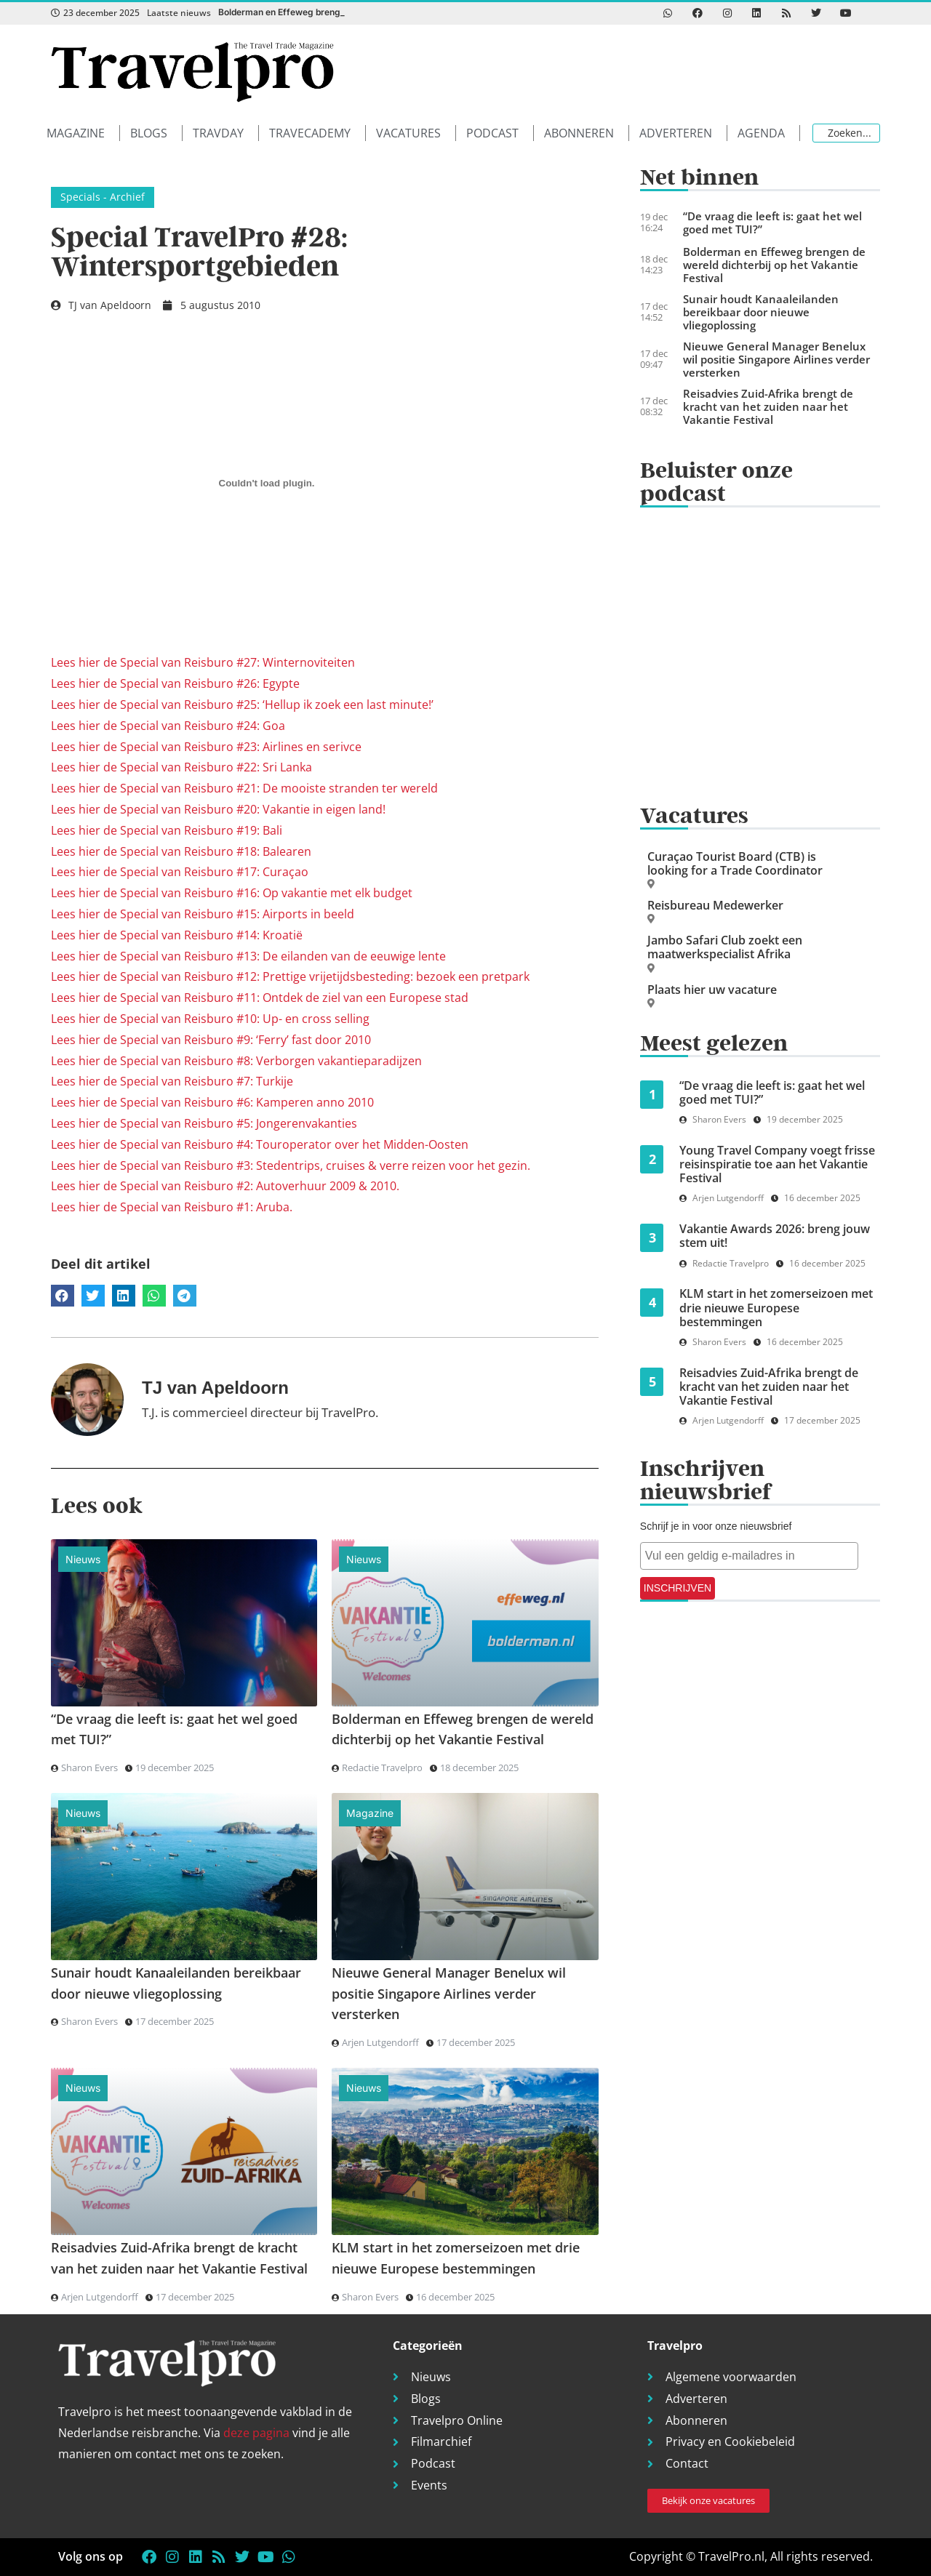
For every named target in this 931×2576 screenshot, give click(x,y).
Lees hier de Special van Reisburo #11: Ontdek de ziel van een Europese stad (259, 998)
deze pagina (256, 2433)
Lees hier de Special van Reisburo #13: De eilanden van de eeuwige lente (248, 956)
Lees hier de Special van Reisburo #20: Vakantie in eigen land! (218, 809)
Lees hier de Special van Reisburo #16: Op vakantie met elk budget (231, 893)
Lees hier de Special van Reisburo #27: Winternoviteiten (203, 662)
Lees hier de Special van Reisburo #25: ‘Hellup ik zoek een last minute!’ (242, 705)
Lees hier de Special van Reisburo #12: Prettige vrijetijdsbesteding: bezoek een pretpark (290, 976)
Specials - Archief (102, 197)
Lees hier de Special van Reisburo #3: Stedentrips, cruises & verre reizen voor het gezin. (290, 1165)
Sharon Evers (89, 1767)
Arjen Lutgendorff (380, 2042)
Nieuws (82, 1559)
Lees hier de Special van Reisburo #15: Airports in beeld (202, 914)
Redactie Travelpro (382, 1767)
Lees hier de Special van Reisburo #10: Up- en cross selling (210, 1019)
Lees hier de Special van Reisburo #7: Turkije (172, 1081)
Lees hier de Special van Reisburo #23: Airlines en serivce (206, 747)
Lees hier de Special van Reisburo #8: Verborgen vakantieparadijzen (236, 1061)
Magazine (369, 1813)
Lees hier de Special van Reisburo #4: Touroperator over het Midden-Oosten (259, 1144)
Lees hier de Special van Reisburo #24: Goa (168, 726)
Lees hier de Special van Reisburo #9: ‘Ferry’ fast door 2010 (211, 1040)
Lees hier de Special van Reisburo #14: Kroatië (177, 935)
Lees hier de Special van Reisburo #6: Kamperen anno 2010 (212, 1102)
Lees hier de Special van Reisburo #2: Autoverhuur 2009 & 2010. (225, 1186)
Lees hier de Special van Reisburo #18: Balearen (181, 851)
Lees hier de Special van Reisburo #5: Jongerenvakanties (204, 1123)
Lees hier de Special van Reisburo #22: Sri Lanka (181, 767)
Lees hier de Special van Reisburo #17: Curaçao (179, 872)
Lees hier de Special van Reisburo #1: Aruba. (171, 1207)
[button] (83, 133)
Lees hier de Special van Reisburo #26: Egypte (175, 683)
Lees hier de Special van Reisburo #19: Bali (166, 830)
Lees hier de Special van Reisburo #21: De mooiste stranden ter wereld (244, 788)
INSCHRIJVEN (677, 1588)
